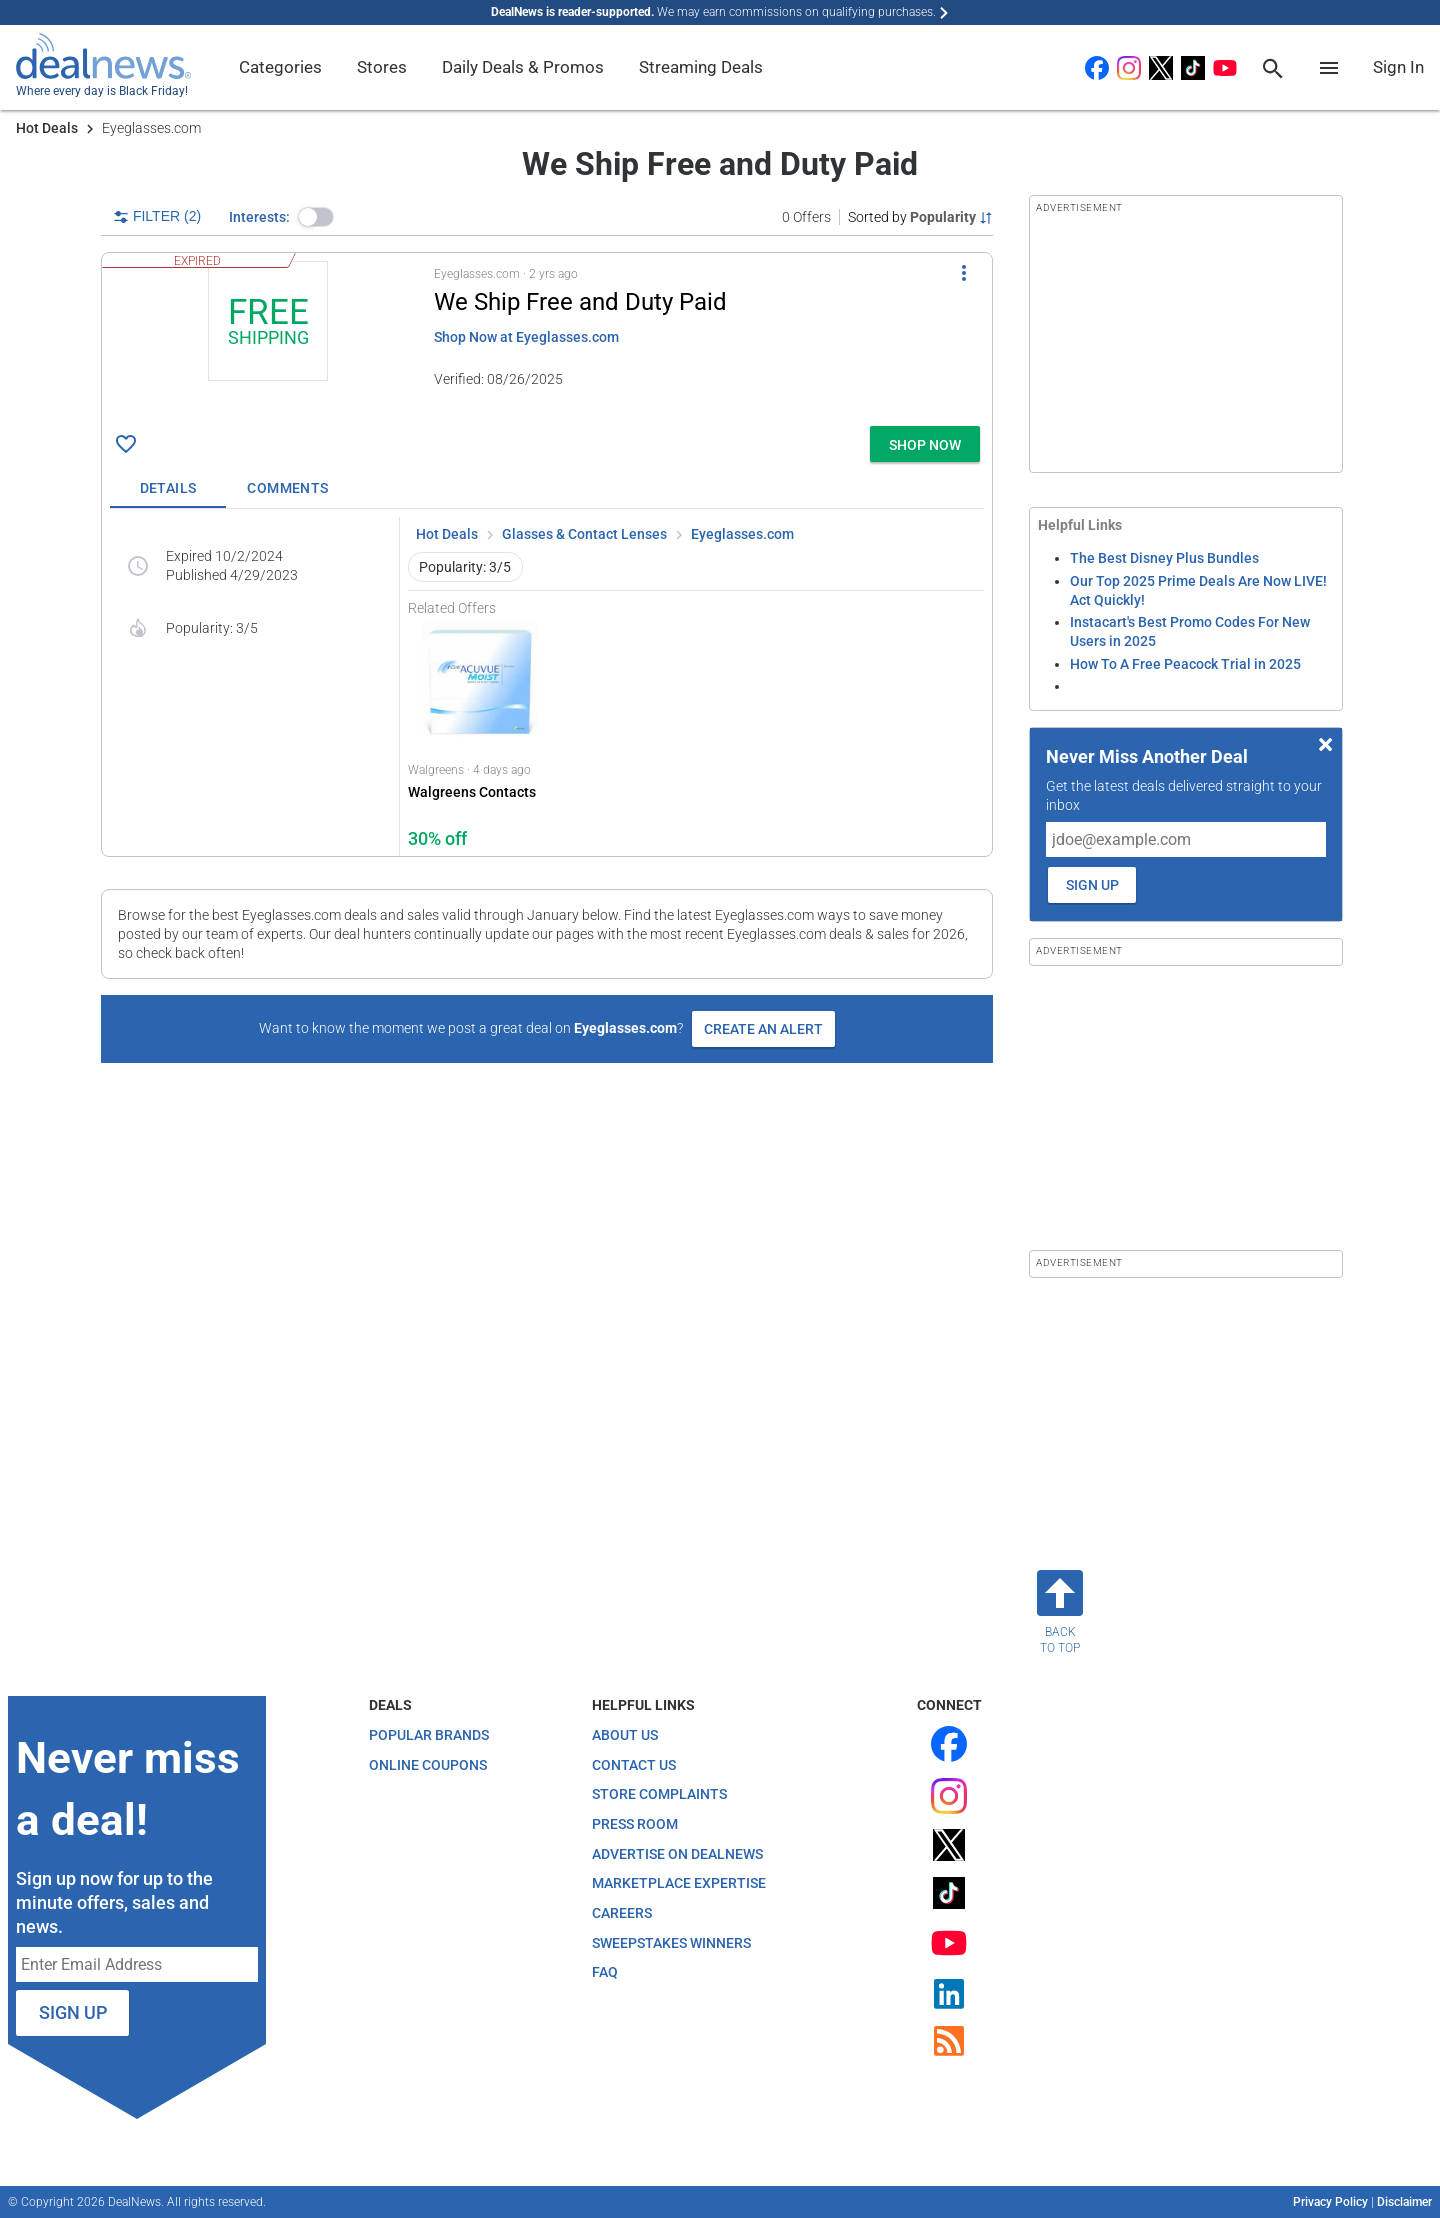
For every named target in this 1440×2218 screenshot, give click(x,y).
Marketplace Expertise (679, 1883)
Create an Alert (763, 1029)
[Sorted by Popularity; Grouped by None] (920, 217)
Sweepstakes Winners (671, 1943)
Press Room (635, 1824)
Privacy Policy (1330, 2202)
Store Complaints (659, 1794)
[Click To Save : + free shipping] (126, 444)
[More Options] (964, 273)
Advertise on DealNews (677, 1854)
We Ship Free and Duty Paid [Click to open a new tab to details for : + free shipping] (580, 302)
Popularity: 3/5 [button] (465, 567)
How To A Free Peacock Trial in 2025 (1185, 664)
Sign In (1398, 67)
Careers (622, 1913)
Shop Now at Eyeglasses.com (526, 337)
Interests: (259, 217)
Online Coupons (428, 1765)
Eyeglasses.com (742, 534)
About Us (625, 1735)
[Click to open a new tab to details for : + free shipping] (268, 339)
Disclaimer (1404, 2202)
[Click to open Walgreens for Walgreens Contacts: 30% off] (480, 736)
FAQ (605, 1972)
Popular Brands (429, 1735)
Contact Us (634, 1765)
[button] (316, 217)
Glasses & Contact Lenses (584, 534)
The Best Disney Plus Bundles (1164, 558)
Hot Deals (47, 128)
